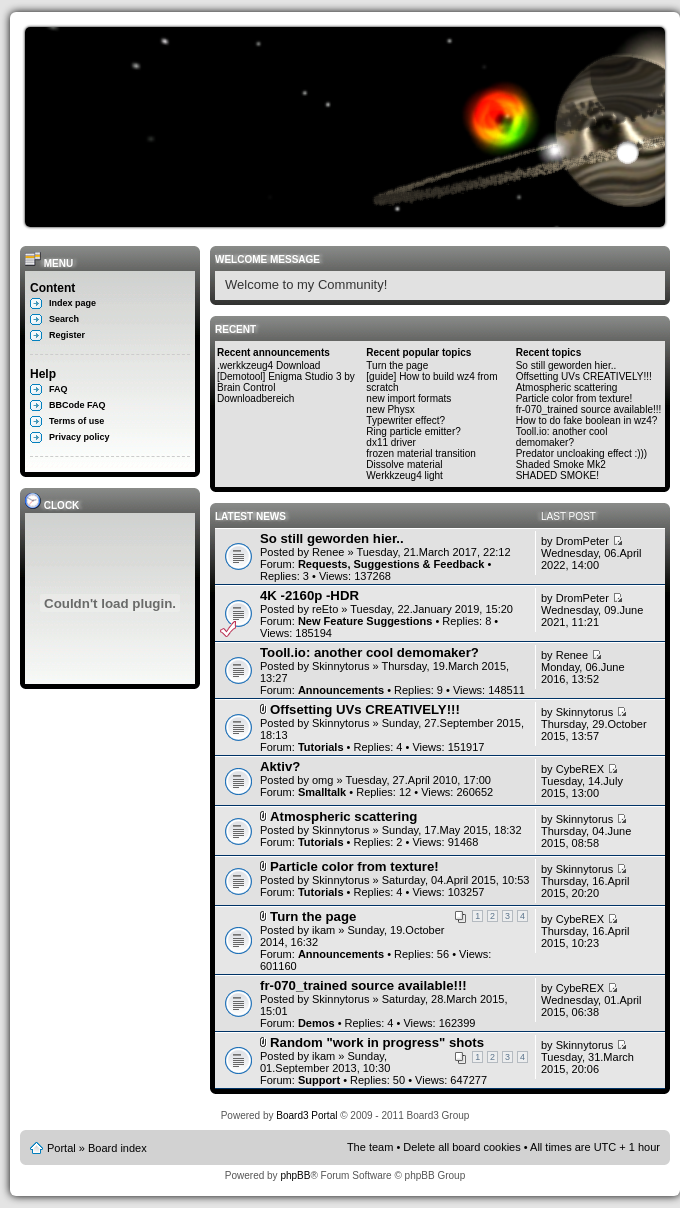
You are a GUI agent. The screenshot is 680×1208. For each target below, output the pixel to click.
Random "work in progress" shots (377, 1042)
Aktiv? (280, 766)
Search (64, 319)
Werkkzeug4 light (404, 475)
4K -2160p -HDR (309, 595)
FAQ (58, 389)
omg (322, 780)
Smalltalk (322, 792)
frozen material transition (421, 453)
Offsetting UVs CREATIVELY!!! (584, 376)
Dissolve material (404, 464)
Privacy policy (79, 437)
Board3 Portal (306, 1115)
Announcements (341, 690)
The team (370, 1147)
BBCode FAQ (77, 405)
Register (67, 335)
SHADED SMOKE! (557, 475)
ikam (323, 930)
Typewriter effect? (405, 420)
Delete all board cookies (461, 1147)
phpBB (295, 1175)
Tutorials (321, 747)
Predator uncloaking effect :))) (582, 453)
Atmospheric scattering (567, 387)
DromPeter (582, 541)
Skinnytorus (340, 666)
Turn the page (397, 365)
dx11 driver (390, 442)
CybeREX (580, 769)
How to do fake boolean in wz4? (587, 420)
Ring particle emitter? (413, 431)
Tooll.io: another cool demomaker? (562, 437)
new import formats (408, 398)
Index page (72, 303)
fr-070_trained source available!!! (589, 409)
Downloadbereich (255, 398)
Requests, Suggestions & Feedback (391, 564)
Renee (328, 552)
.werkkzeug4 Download (268, 365)
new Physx (390, 409)
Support (319, 1080)
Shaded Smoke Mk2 (561, 464)
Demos (316, 1023)
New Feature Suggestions (365, 621)
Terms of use (76, 421)
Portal (61, 1148)
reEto (325, 609)
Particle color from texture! (574, 398)
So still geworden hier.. (566, 365)
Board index (117, 1148)
